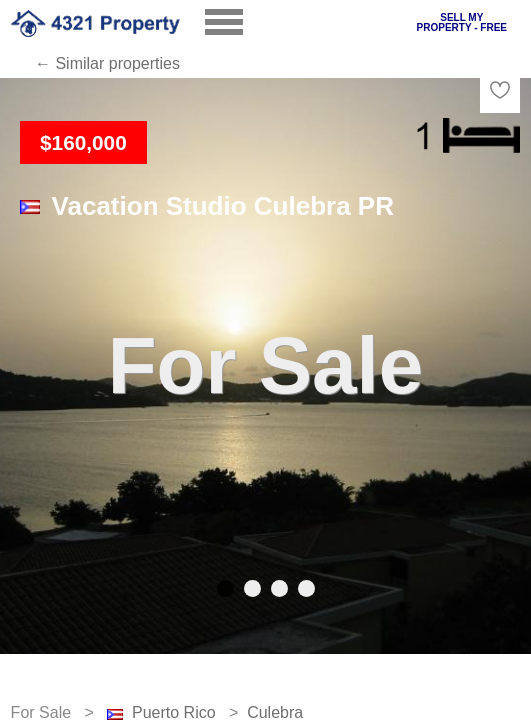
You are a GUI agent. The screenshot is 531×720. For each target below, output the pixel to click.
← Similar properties (107, 63)
